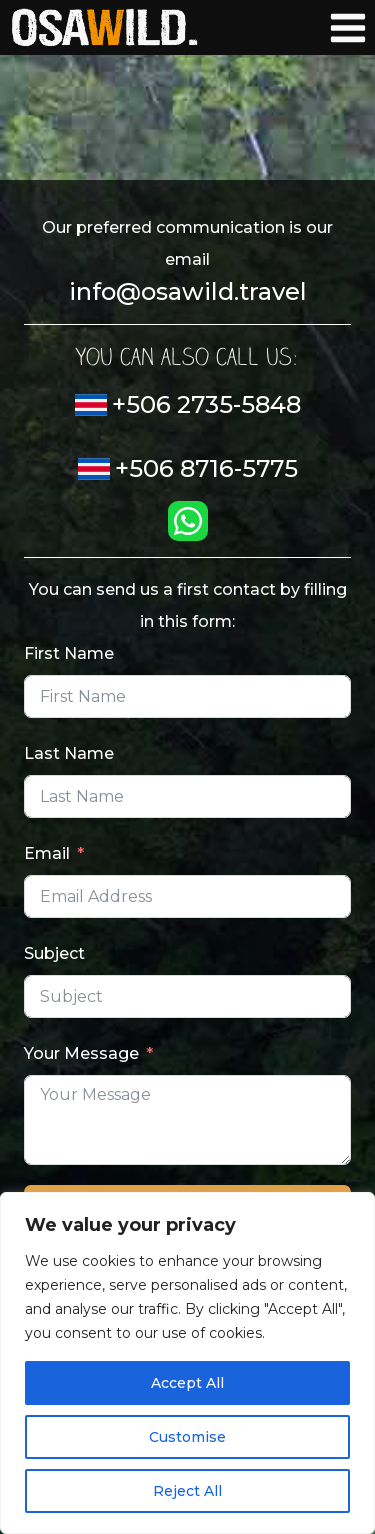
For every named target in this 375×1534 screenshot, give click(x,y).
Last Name (69, 753)
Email (47, 853)
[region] (187, 1363)
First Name (69, 653)
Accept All (187, 1383)
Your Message (81, 1053)
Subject (54, 953)
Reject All (187, 1491)
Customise (187, 1437)
